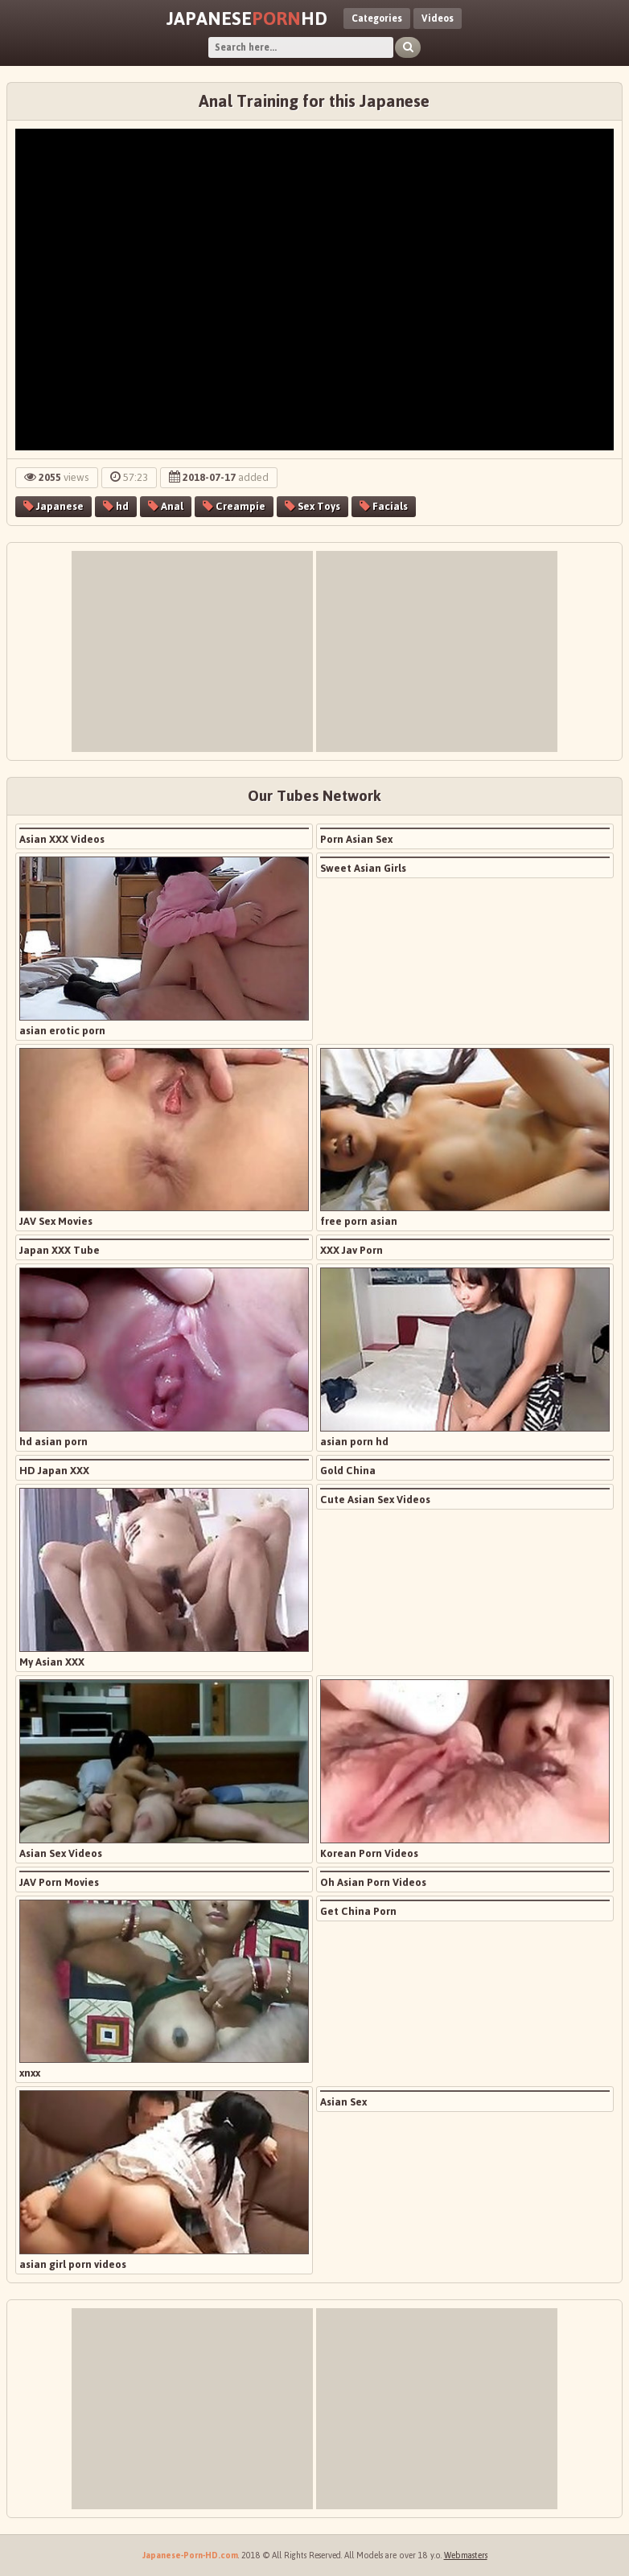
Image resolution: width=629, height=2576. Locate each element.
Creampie (234, 506)
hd (116, 506)
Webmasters (465, 2555)
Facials (384, 506)
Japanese (53, 506)
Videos (437, 18)
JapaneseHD (246, 18)
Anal (165, 506)
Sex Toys (312, 506)
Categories (377, 18)
